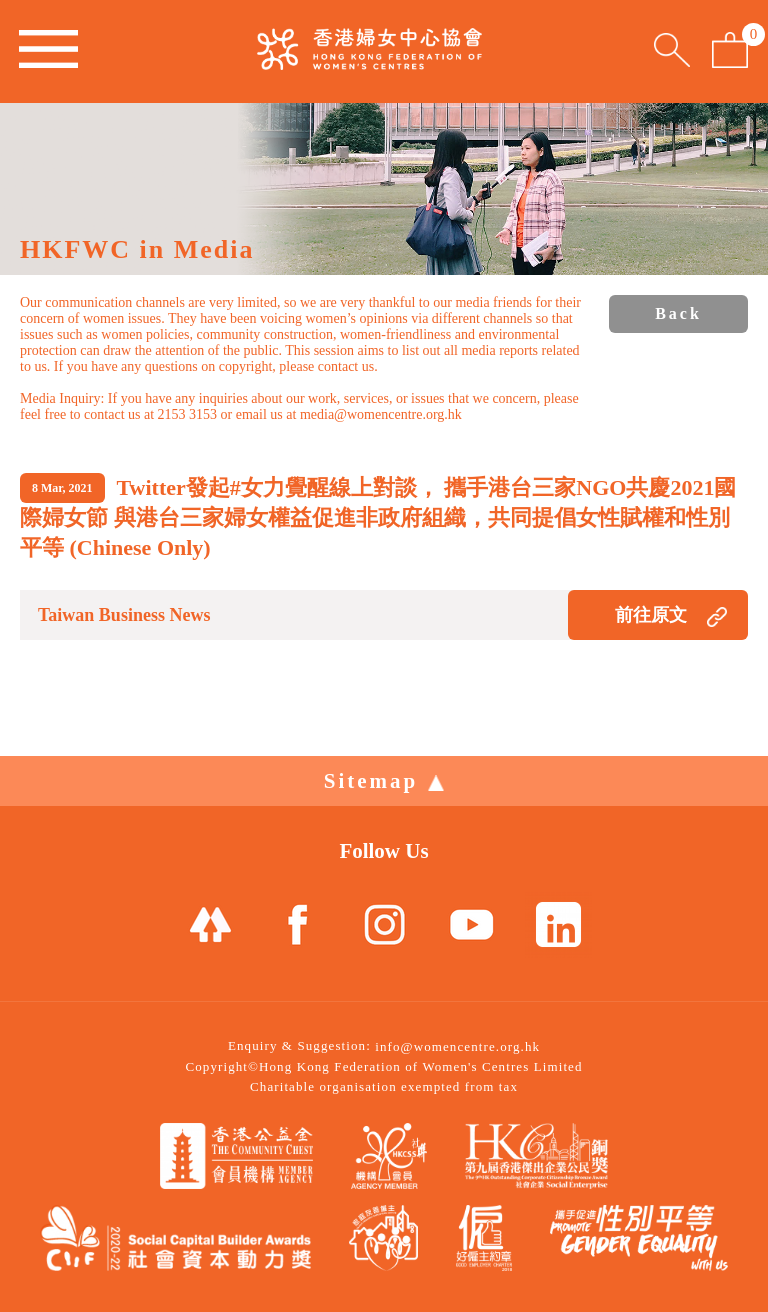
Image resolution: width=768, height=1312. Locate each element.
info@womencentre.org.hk (457, 1046)
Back (678, 313)
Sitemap (384, 781)
